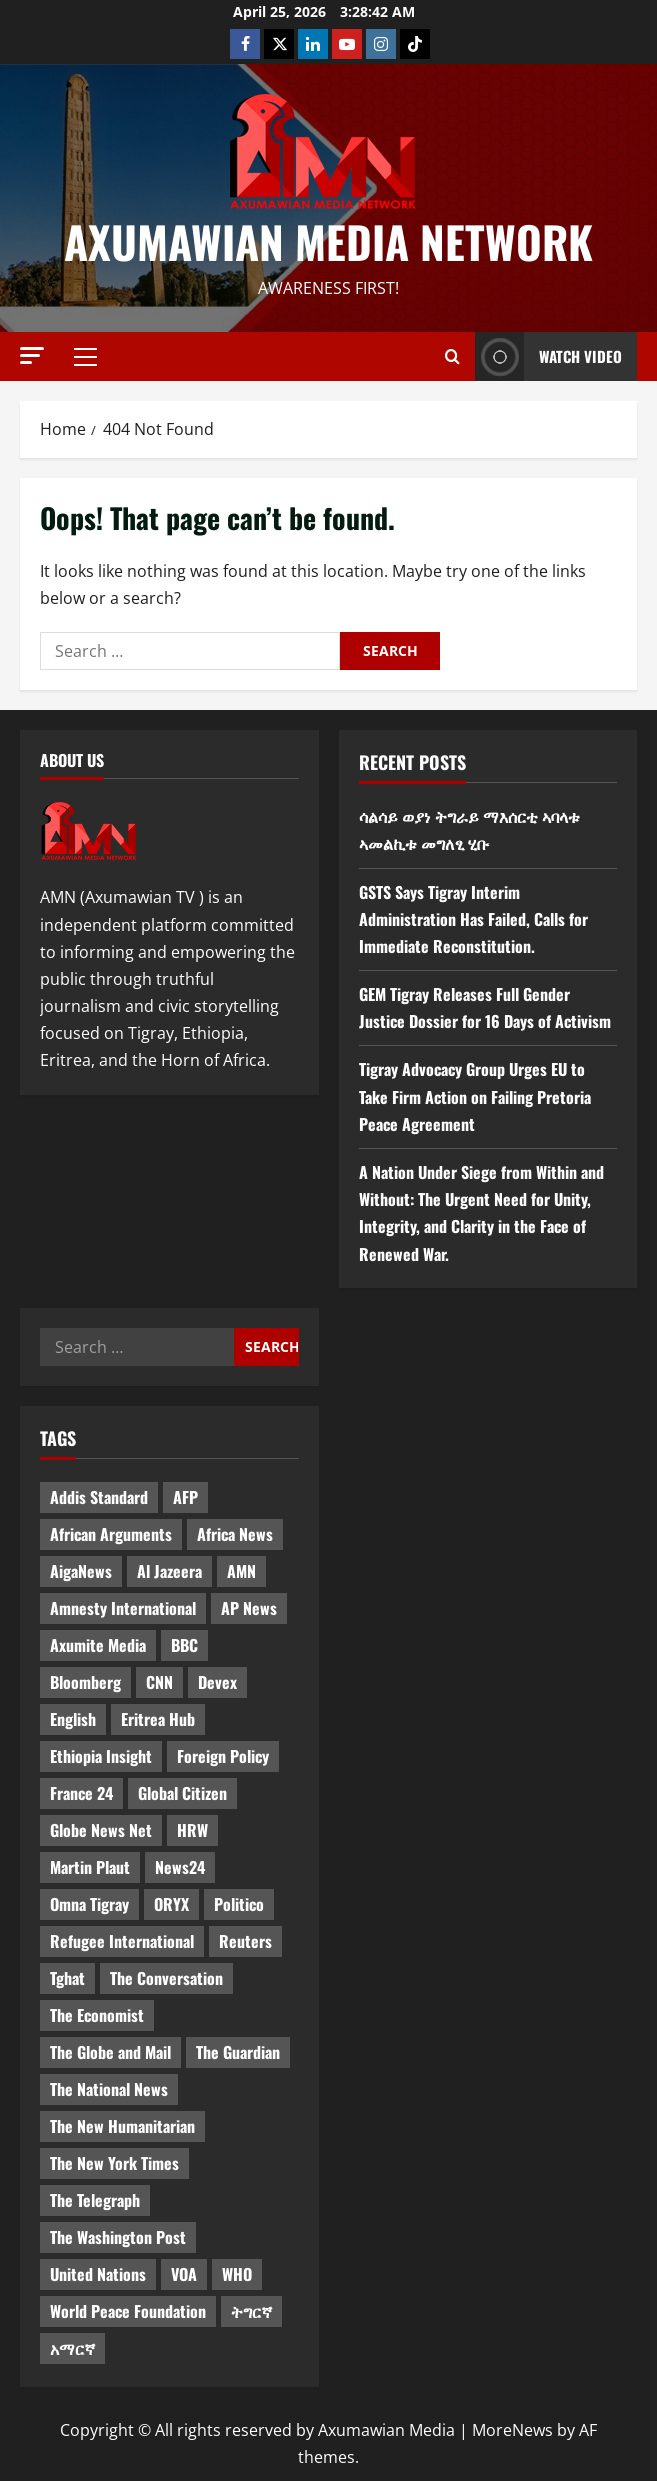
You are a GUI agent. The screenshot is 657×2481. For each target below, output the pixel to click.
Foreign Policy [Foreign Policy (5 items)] (223, 1756)
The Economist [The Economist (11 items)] (97, 2015)
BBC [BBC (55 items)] (184, 1645)
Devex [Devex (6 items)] (217, 1682)
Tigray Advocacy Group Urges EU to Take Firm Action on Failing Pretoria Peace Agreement (475, 1096)
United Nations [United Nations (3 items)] (98, 2274)
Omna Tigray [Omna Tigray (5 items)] (89, 1904)
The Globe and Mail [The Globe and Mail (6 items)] (110, 2052)
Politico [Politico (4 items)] (239, 1904)
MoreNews (512, 2430)
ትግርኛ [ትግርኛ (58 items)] (251, 2311)
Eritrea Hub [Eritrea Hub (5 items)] (158, 1719)
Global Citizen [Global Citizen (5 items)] (182, 1793)
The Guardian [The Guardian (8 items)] (238, 2052)
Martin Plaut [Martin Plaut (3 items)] (90, 1867)
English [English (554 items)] (73, 1719)
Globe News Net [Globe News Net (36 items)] (101, 1830)
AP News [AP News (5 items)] (249, 1608)
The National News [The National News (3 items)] (109, 2089)
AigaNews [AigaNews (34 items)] (81, 1571)
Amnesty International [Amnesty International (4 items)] (123, 1608)
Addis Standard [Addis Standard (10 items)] (99, 1497)
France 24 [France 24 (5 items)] (81, 1793)
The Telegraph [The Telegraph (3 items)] (95, 2200)
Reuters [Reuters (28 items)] (245, 1941)
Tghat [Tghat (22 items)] (67, 1978)
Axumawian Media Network (328, 241)
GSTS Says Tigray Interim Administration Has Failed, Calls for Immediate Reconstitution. (473, 919)
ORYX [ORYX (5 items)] (171, 1904)
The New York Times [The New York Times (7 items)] (114, 2163)
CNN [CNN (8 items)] (159, 1682)
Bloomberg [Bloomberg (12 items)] (85, 1682)
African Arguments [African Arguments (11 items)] (111, 1534)
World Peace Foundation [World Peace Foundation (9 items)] (128, 2311)
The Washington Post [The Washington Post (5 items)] (118, 2237)
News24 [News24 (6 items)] (180, 1867)
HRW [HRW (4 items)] (192, 1830)
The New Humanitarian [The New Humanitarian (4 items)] (122, 2126)
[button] (32, 355)
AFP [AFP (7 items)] (185, 1497)
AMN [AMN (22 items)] (241, 1571)
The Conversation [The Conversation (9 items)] (166, 1978)
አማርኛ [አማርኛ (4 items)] (72, 2348)
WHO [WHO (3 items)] (237, 2274)
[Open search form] (452, 357)
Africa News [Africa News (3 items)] (235, 1534)
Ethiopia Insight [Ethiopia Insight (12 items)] (101, 1756)
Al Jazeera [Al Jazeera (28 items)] (169, 1571)
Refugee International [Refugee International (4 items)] (122, 1941)
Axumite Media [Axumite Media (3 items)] (98, 1645)
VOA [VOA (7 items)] (184, 2274)
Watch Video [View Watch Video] (548, 356)
